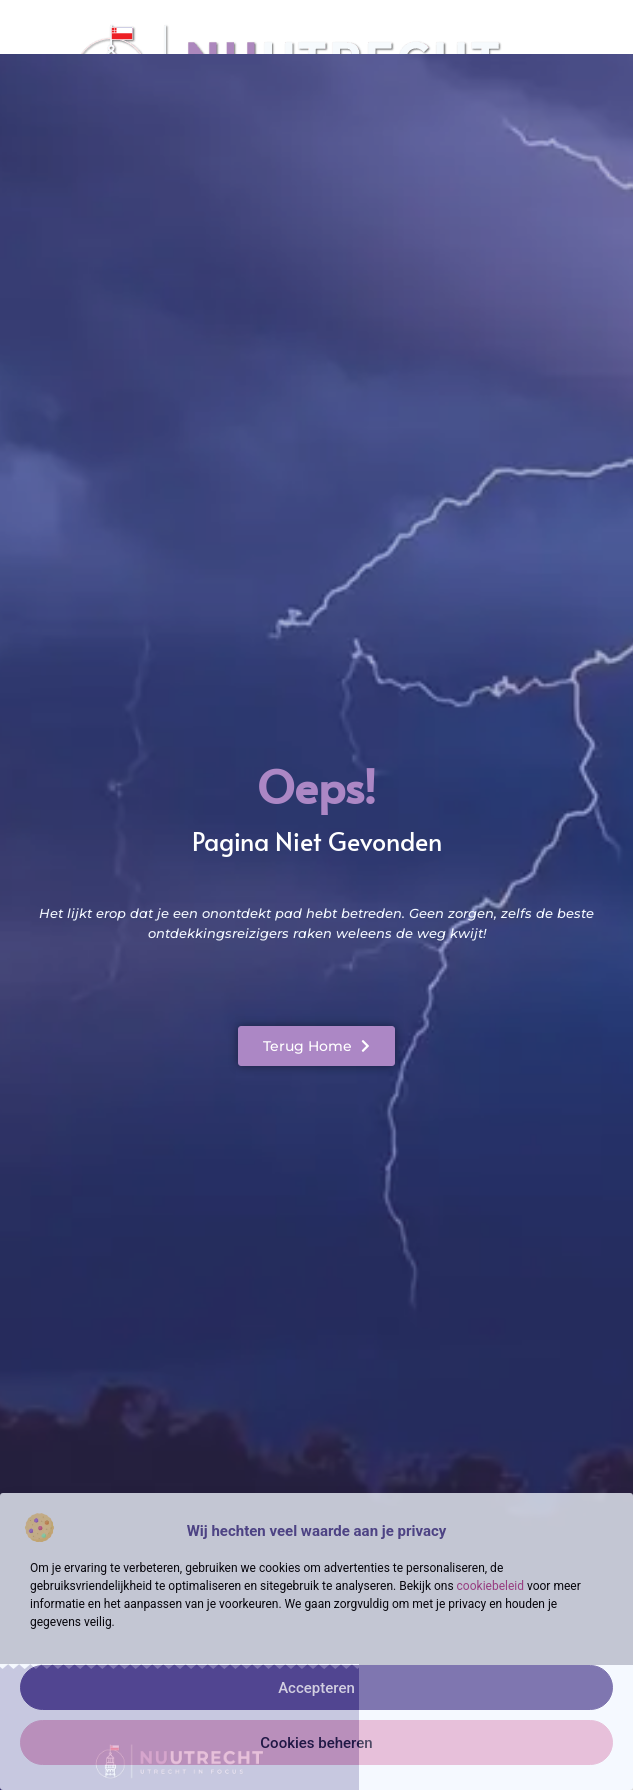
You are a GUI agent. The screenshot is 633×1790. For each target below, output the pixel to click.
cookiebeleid (490, 1586)
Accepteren (316, 1688)
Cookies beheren (316, 1743)
